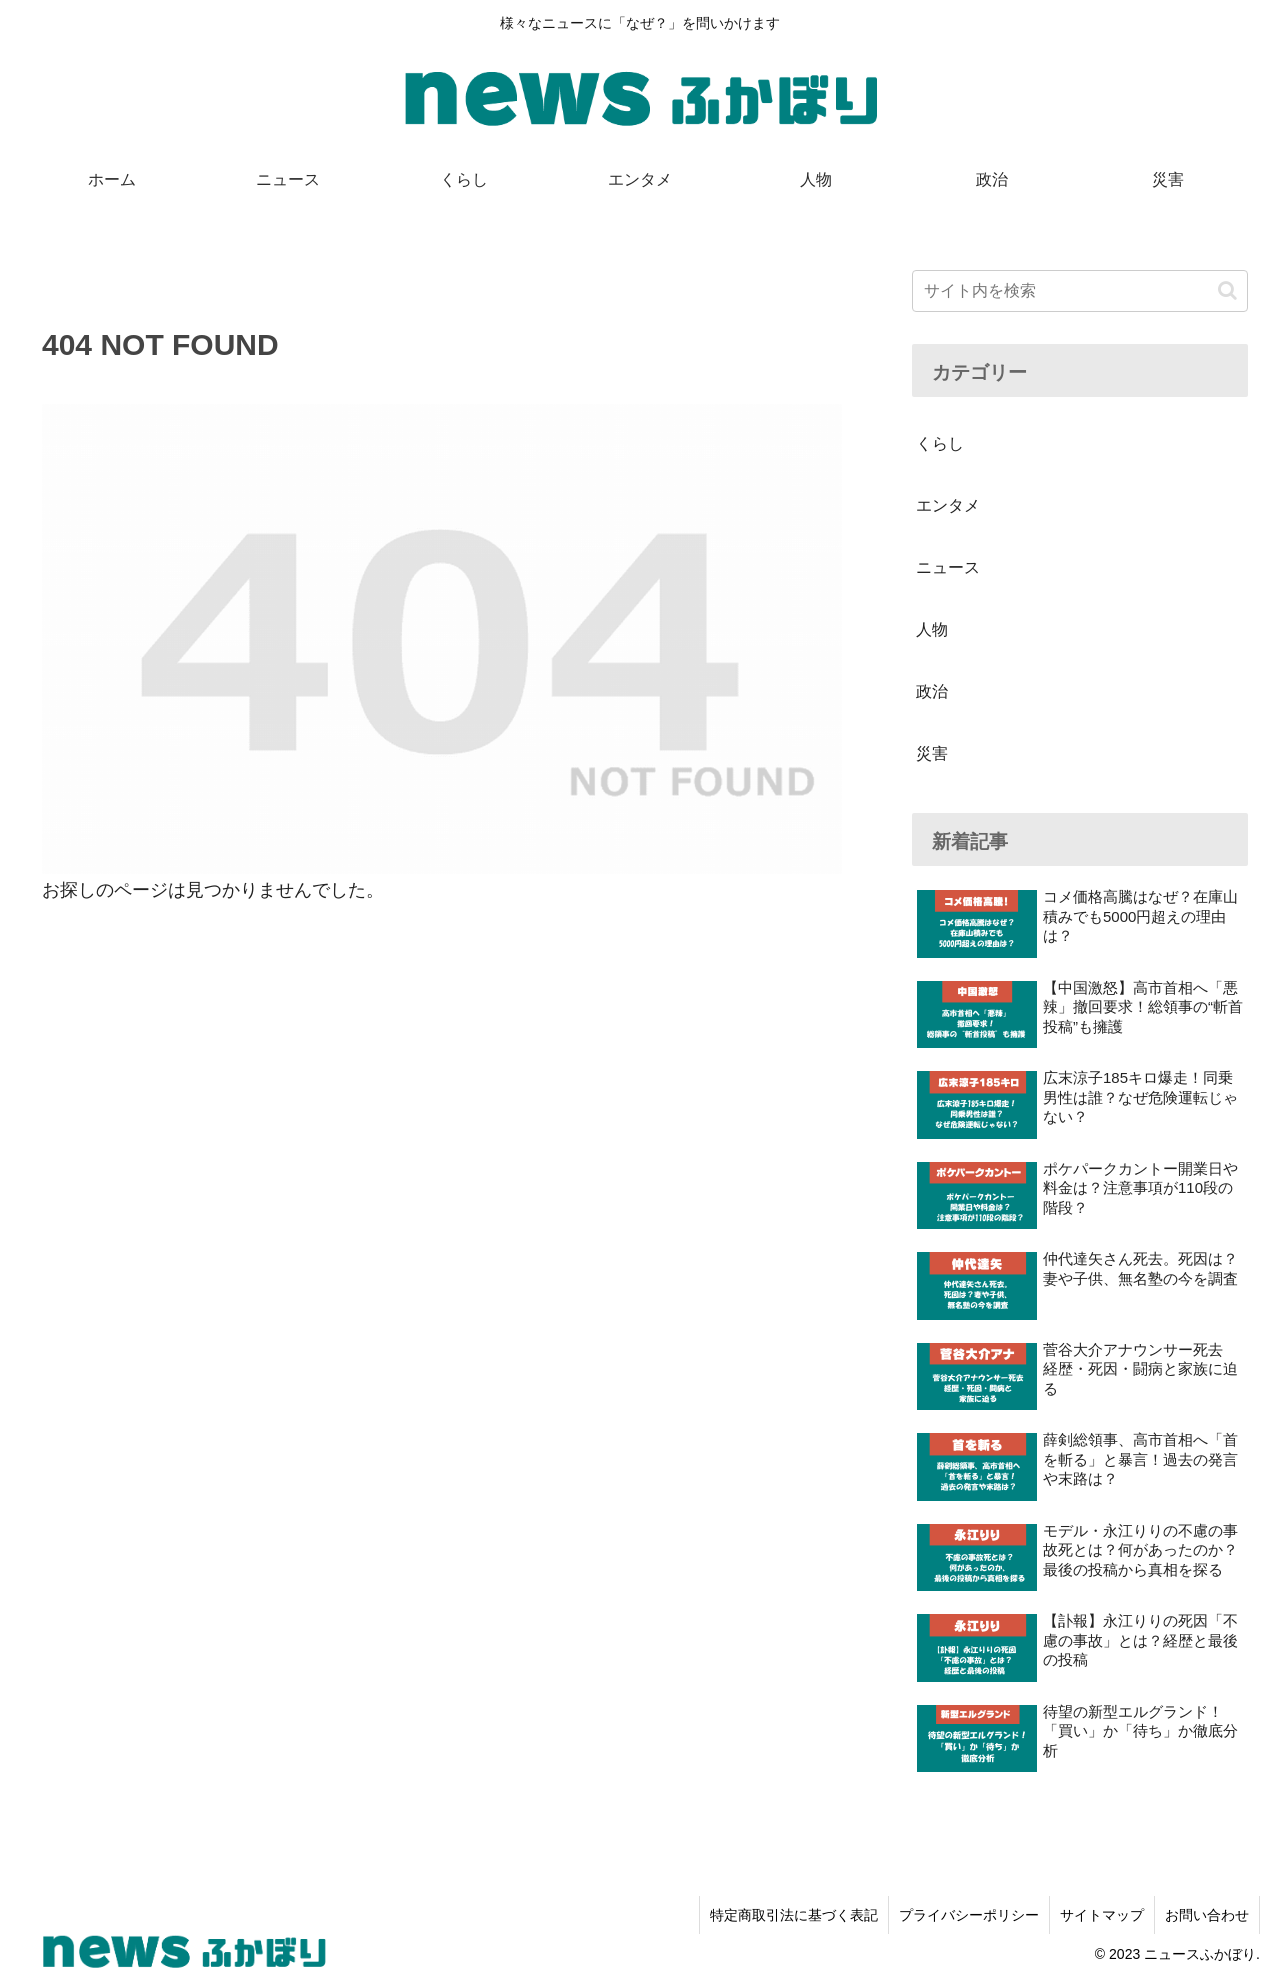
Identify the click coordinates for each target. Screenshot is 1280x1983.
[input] (1080, 291)
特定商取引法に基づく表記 (794, 1915)
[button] (1227, 290)
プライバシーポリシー (969, 1915)
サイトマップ (1102, 1915)
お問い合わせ (1207, 1915)
